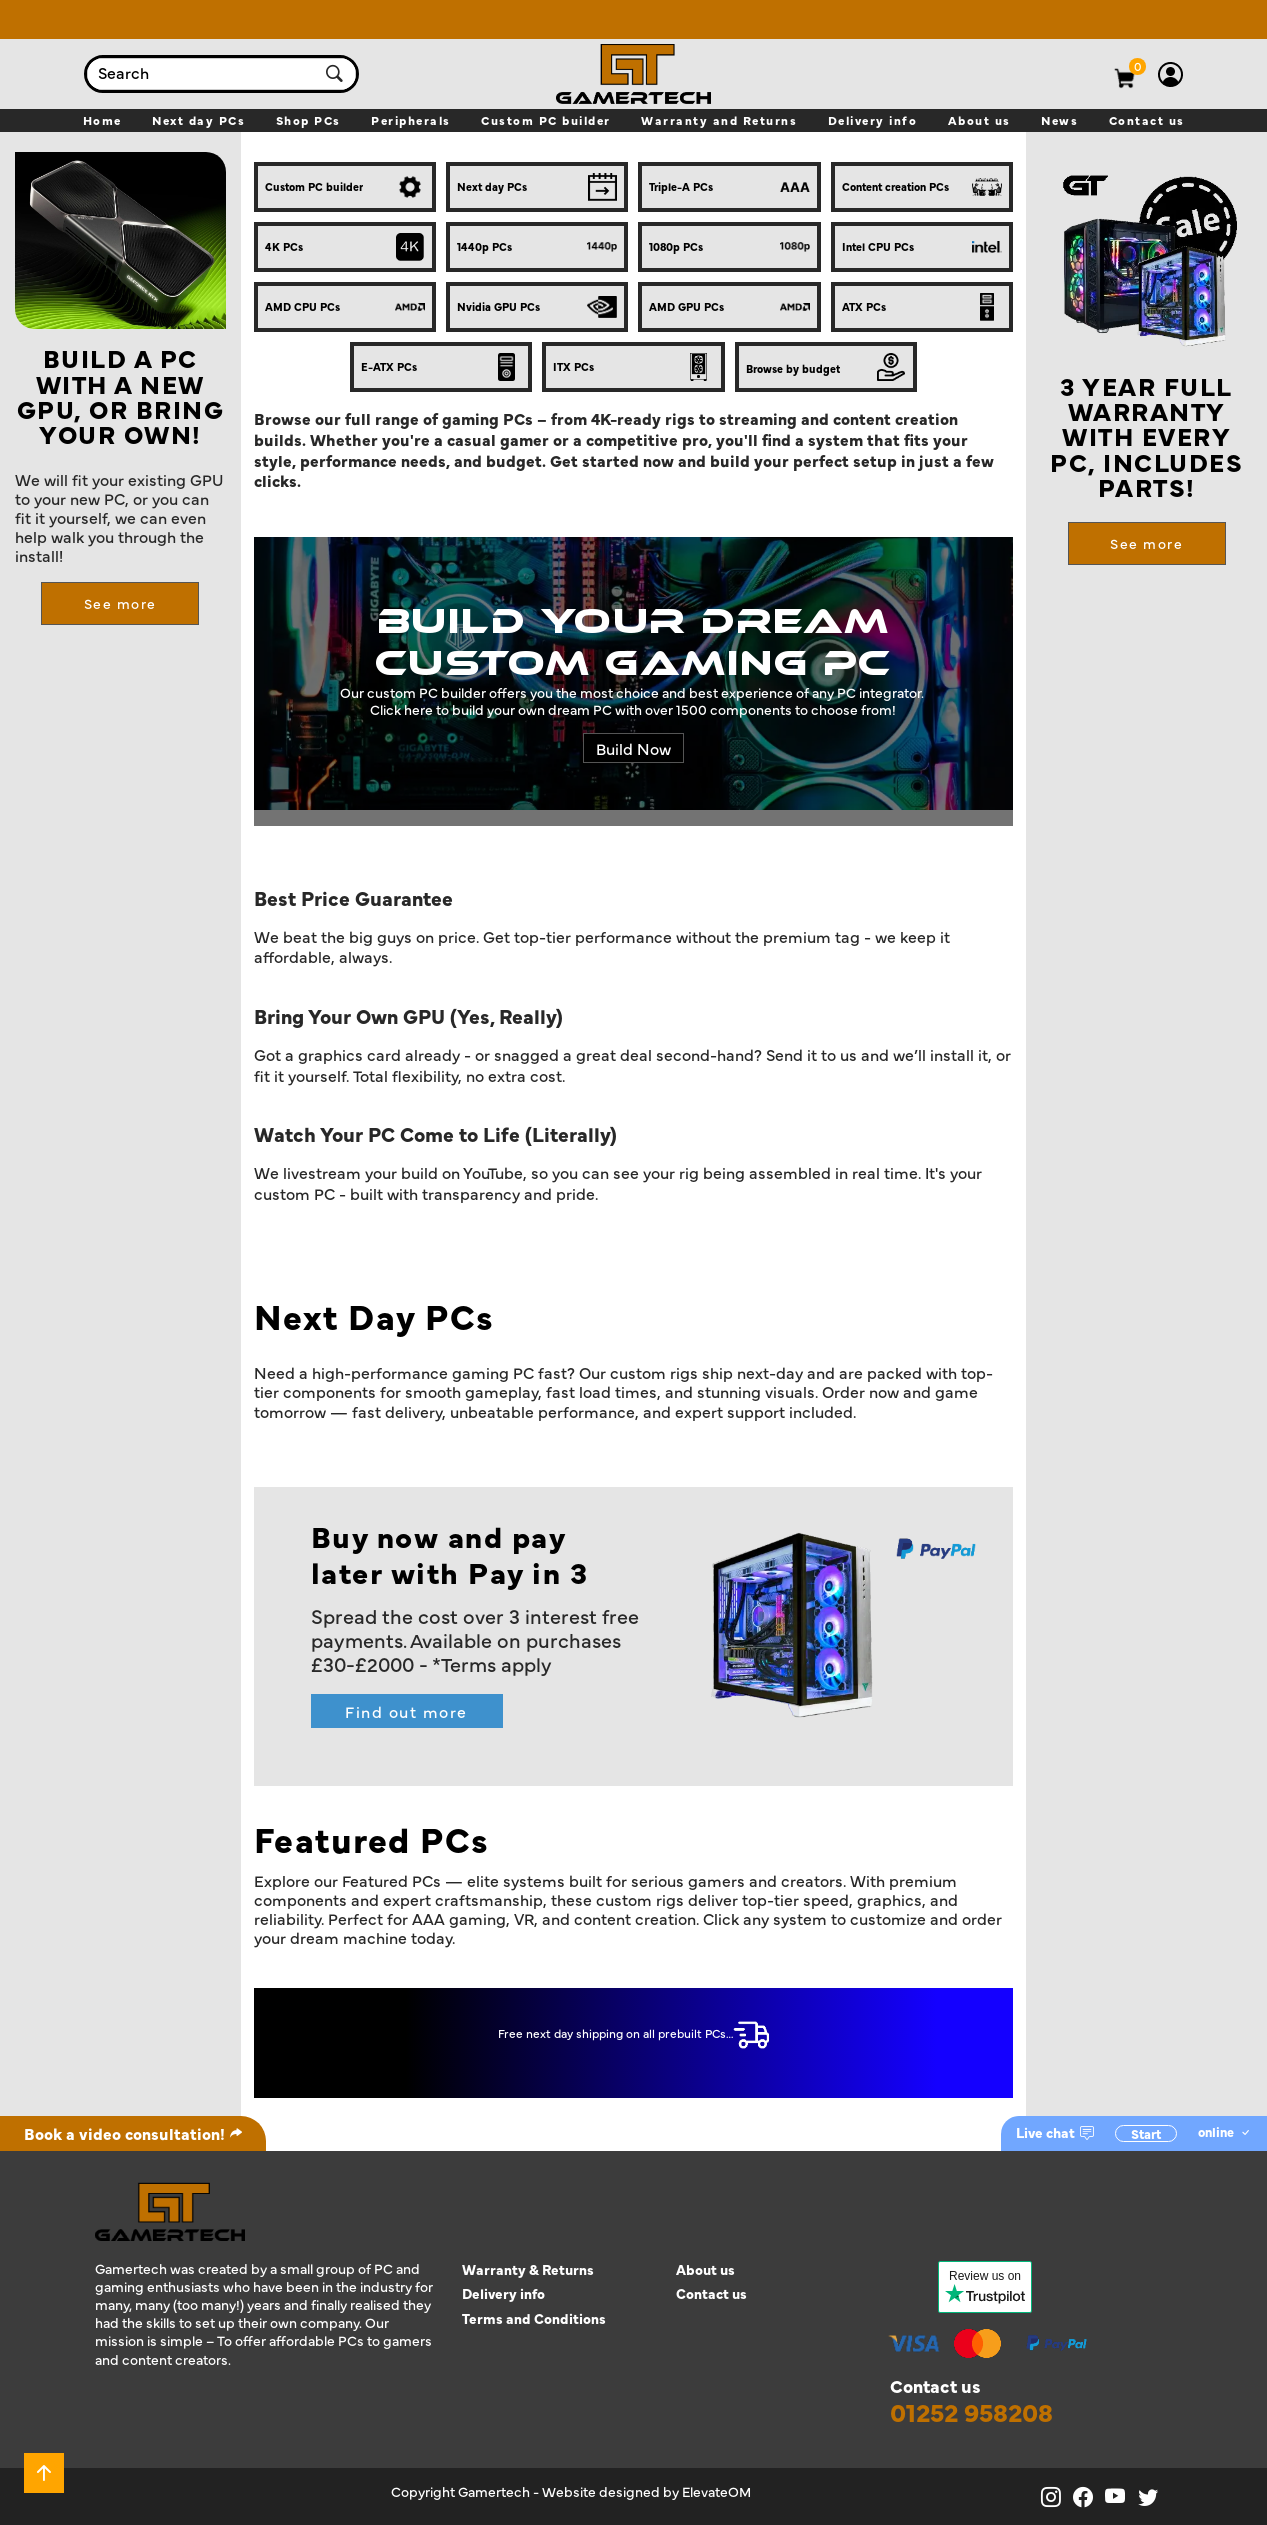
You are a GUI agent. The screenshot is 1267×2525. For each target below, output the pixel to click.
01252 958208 (971, 2412)
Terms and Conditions (534, 2318)
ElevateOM (716, 2491)
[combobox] (202, 74)
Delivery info (503, 2293)
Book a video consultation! (133, 2133)
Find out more (406, 1711)
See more (120, 603)
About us (705, 2269)
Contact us (711, 2293)
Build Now (633, 748)
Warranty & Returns (528, 2269)
